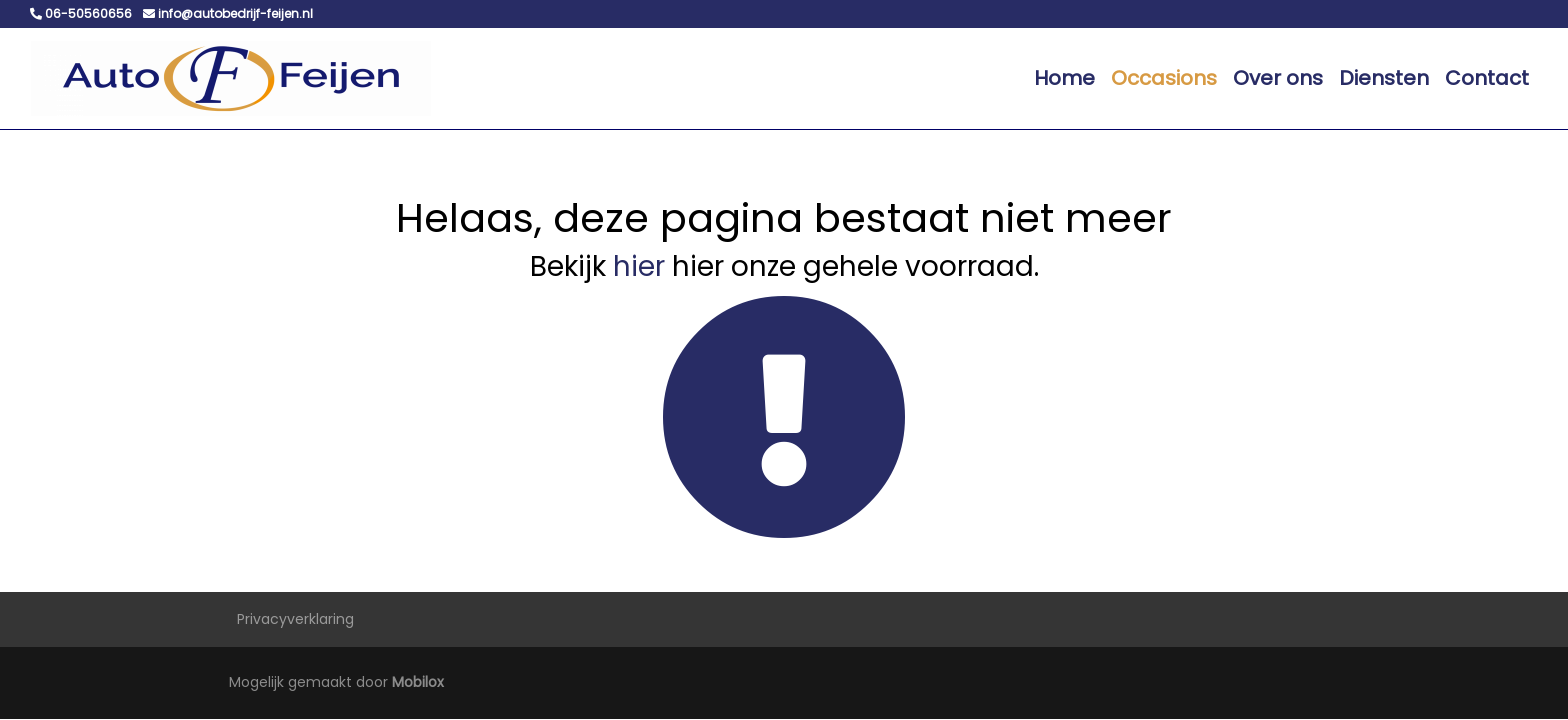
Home (1064, 78)
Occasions (1164, 78)
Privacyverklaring (295, 619)
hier (639, 266)
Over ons (1278, 78)
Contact (1487, 78)
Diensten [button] (1384, 78)
